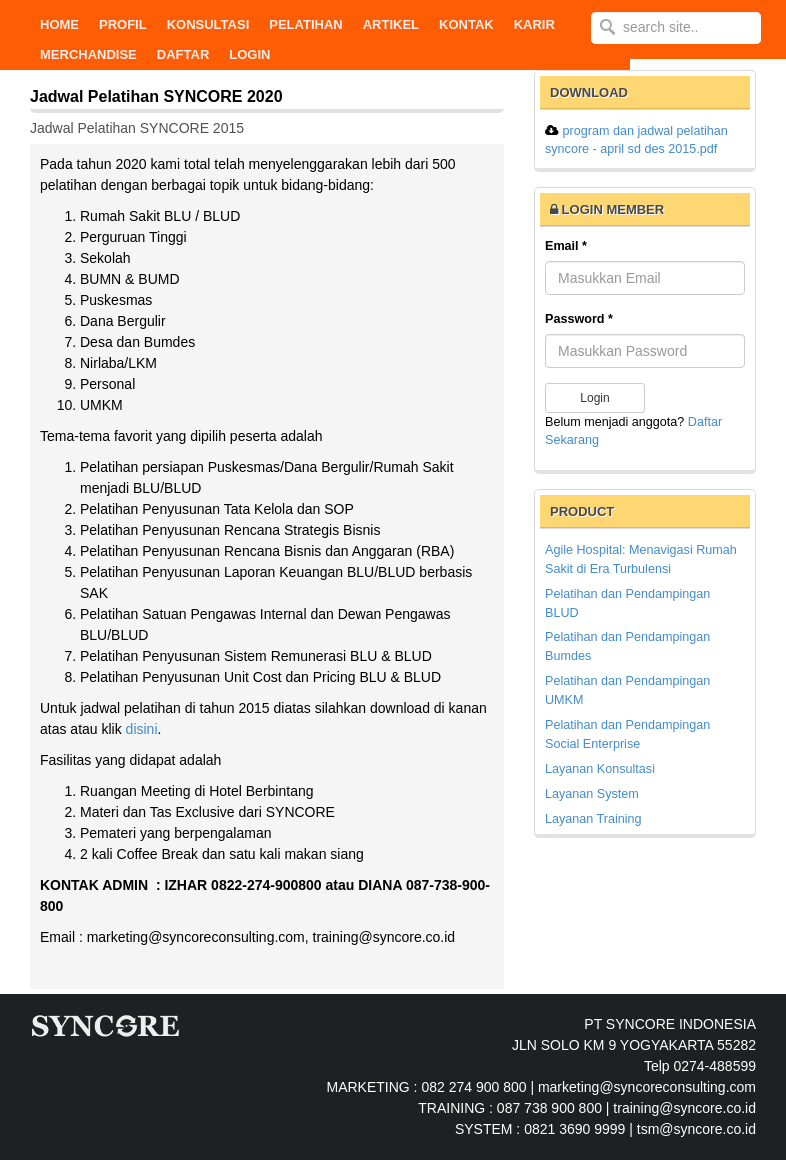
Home (59, 24)
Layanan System (592, 794)
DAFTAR (183, 54)
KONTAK (466, 24)
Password (579, 319)
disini (142, 729)
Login (249, 54)
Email (566, 246)
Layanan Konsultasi (600, 769)
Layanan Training (593, 819)
